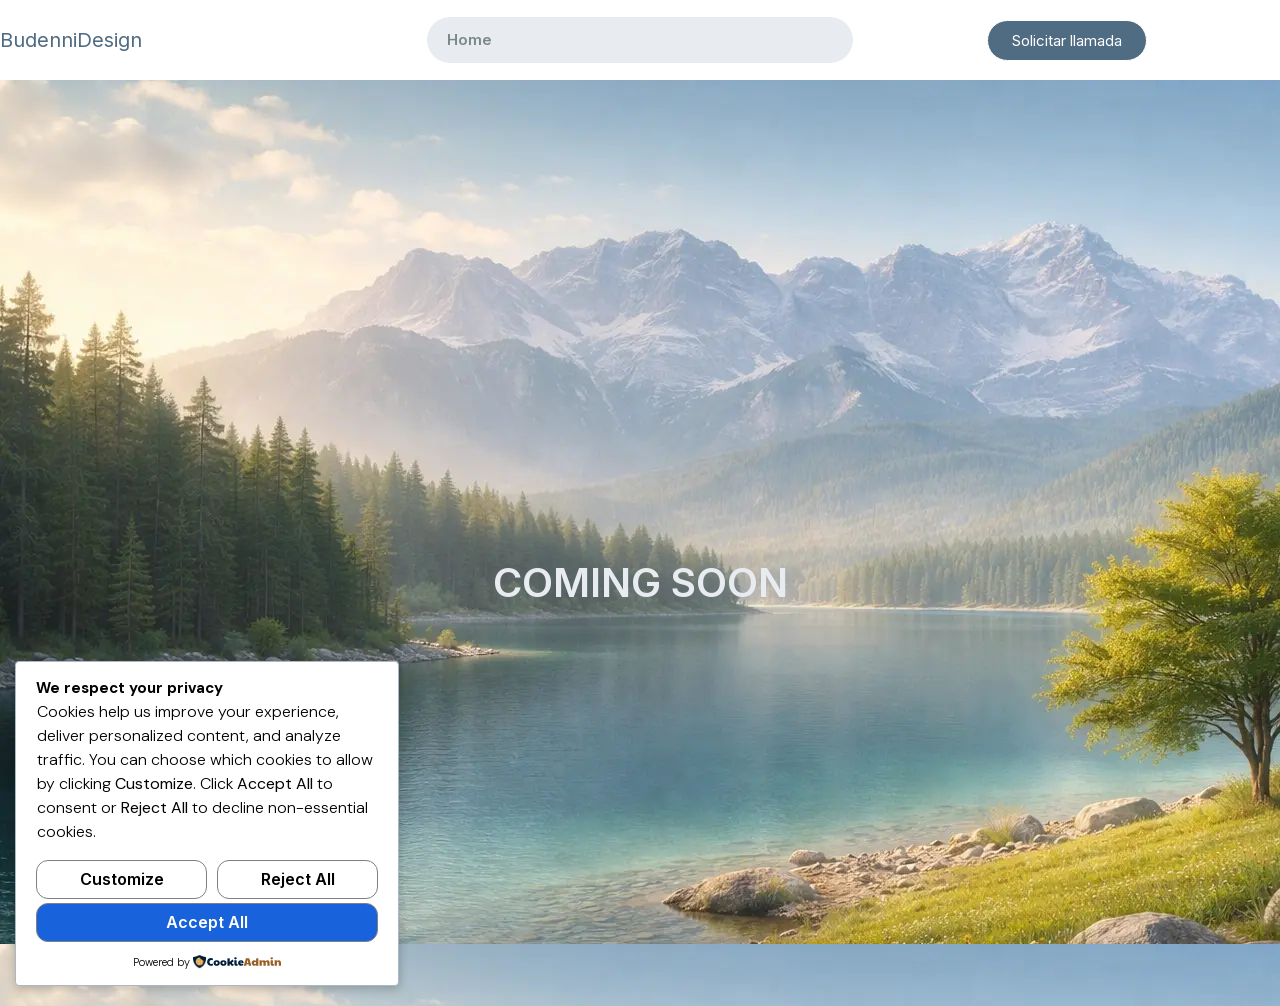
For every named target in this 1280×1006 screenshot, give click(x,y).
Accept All (207, 922)
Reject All (298, 879)
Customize (122, 879)
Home (469, 39)
